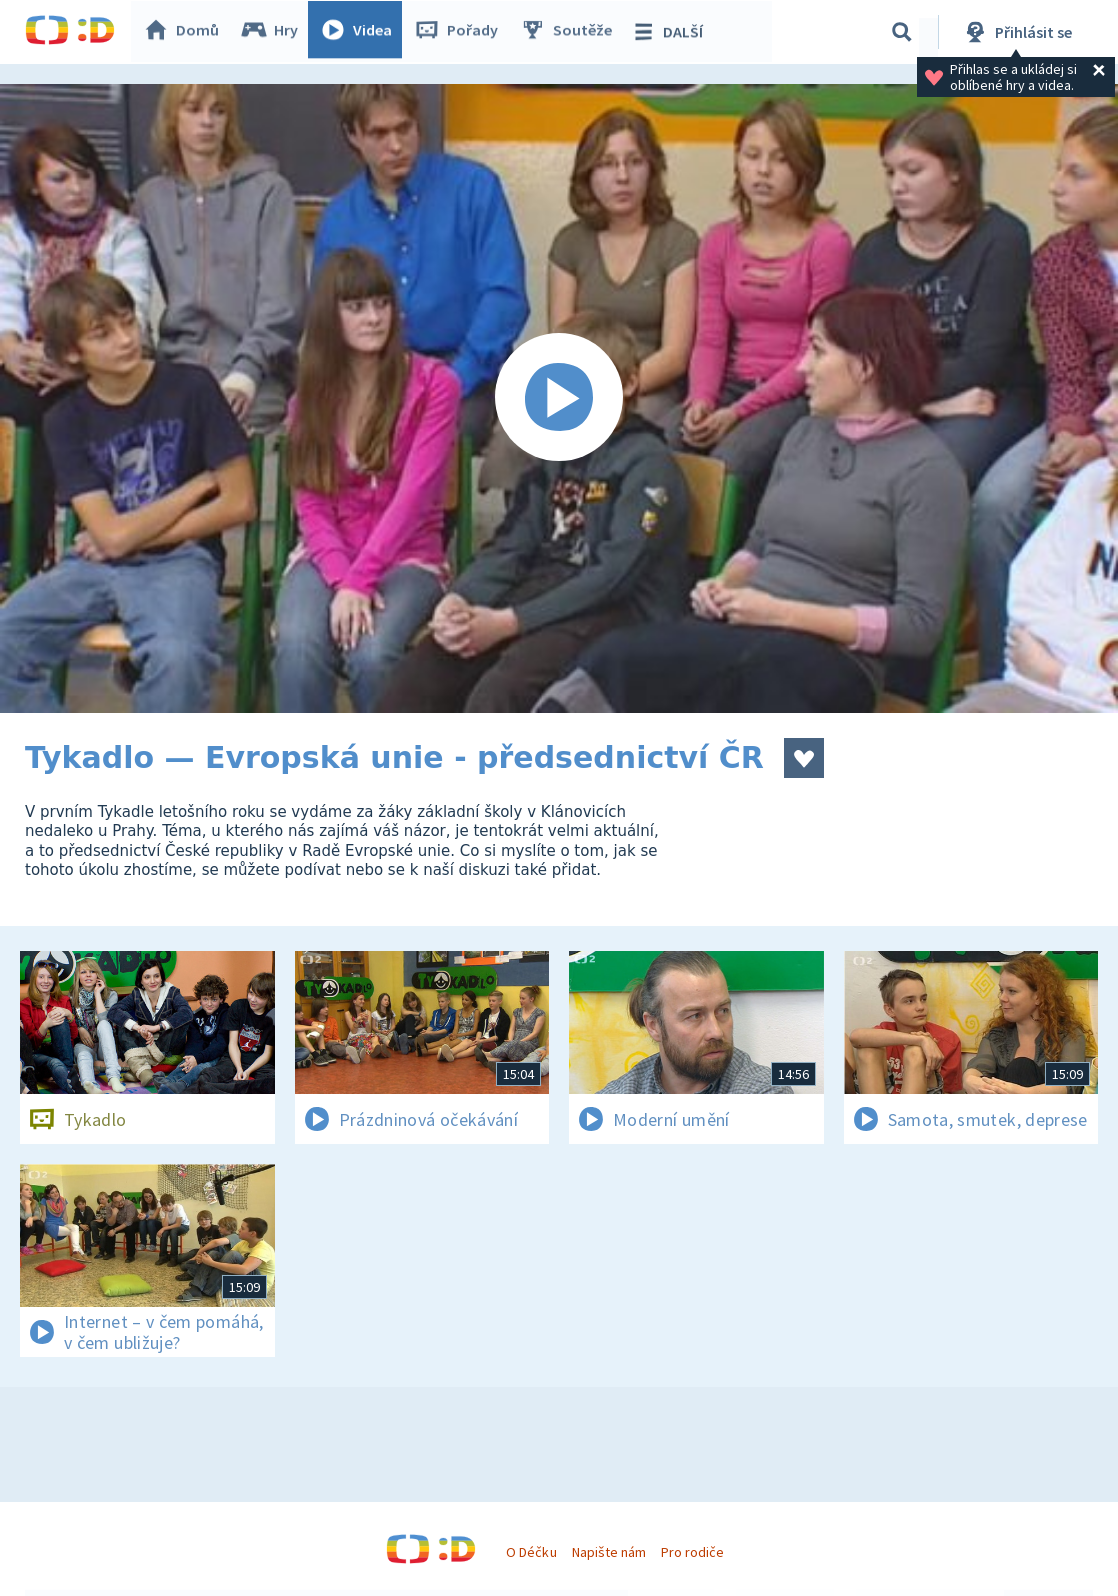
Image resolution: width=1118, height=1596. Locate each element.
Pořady (461, 32)
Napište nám (609, 1552)
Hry (274, 32)
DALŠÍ (671, 32)
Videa (361, 32)
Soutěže (571, 32)
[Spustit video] (559, 398)
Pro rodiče (692, 1552)
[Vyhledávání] (902, 32)
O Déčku (531, 1552)
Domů (186, 32)
